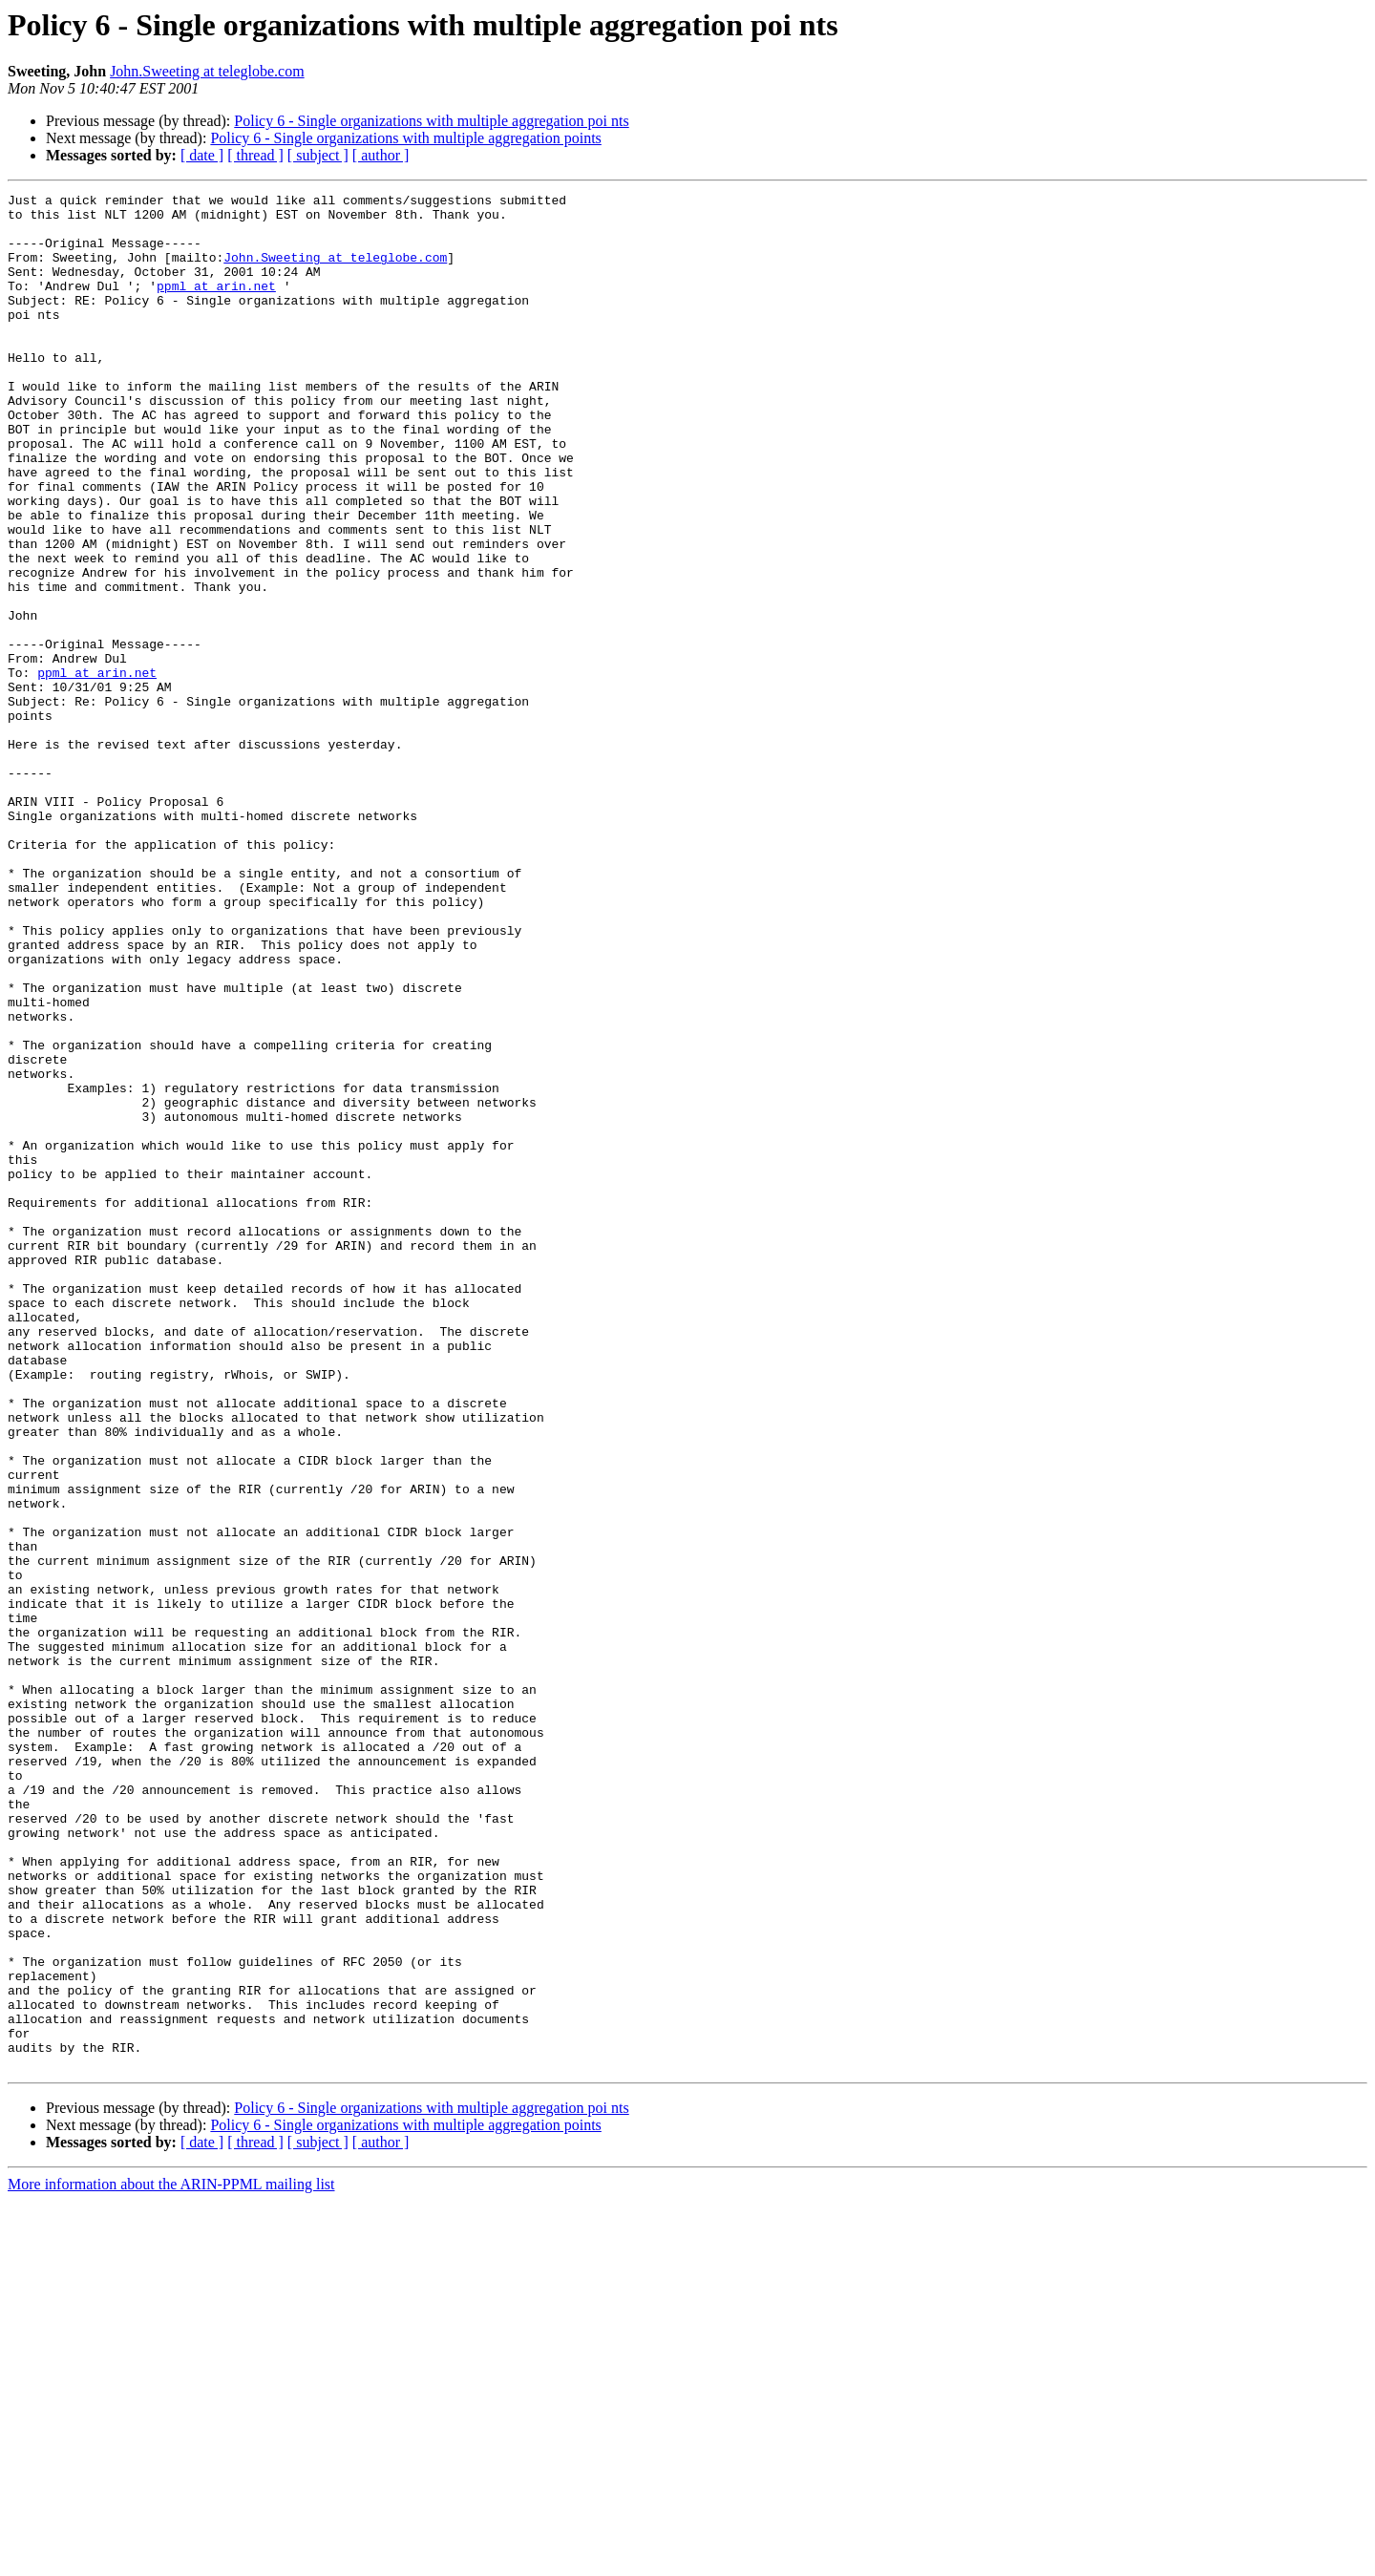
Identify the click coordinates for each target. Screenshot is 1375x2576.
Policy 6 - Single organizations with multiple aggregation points (405, 138)
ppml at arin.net (216, 305)
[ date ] (201, 155)
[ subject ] (318, 155)
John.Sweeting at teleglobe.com (207, 71)
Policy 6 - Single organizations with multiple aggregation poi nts (431, 121)
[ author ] (381, 155)
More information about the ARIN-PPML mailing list (171, 2559)
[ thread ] (255, 155)
